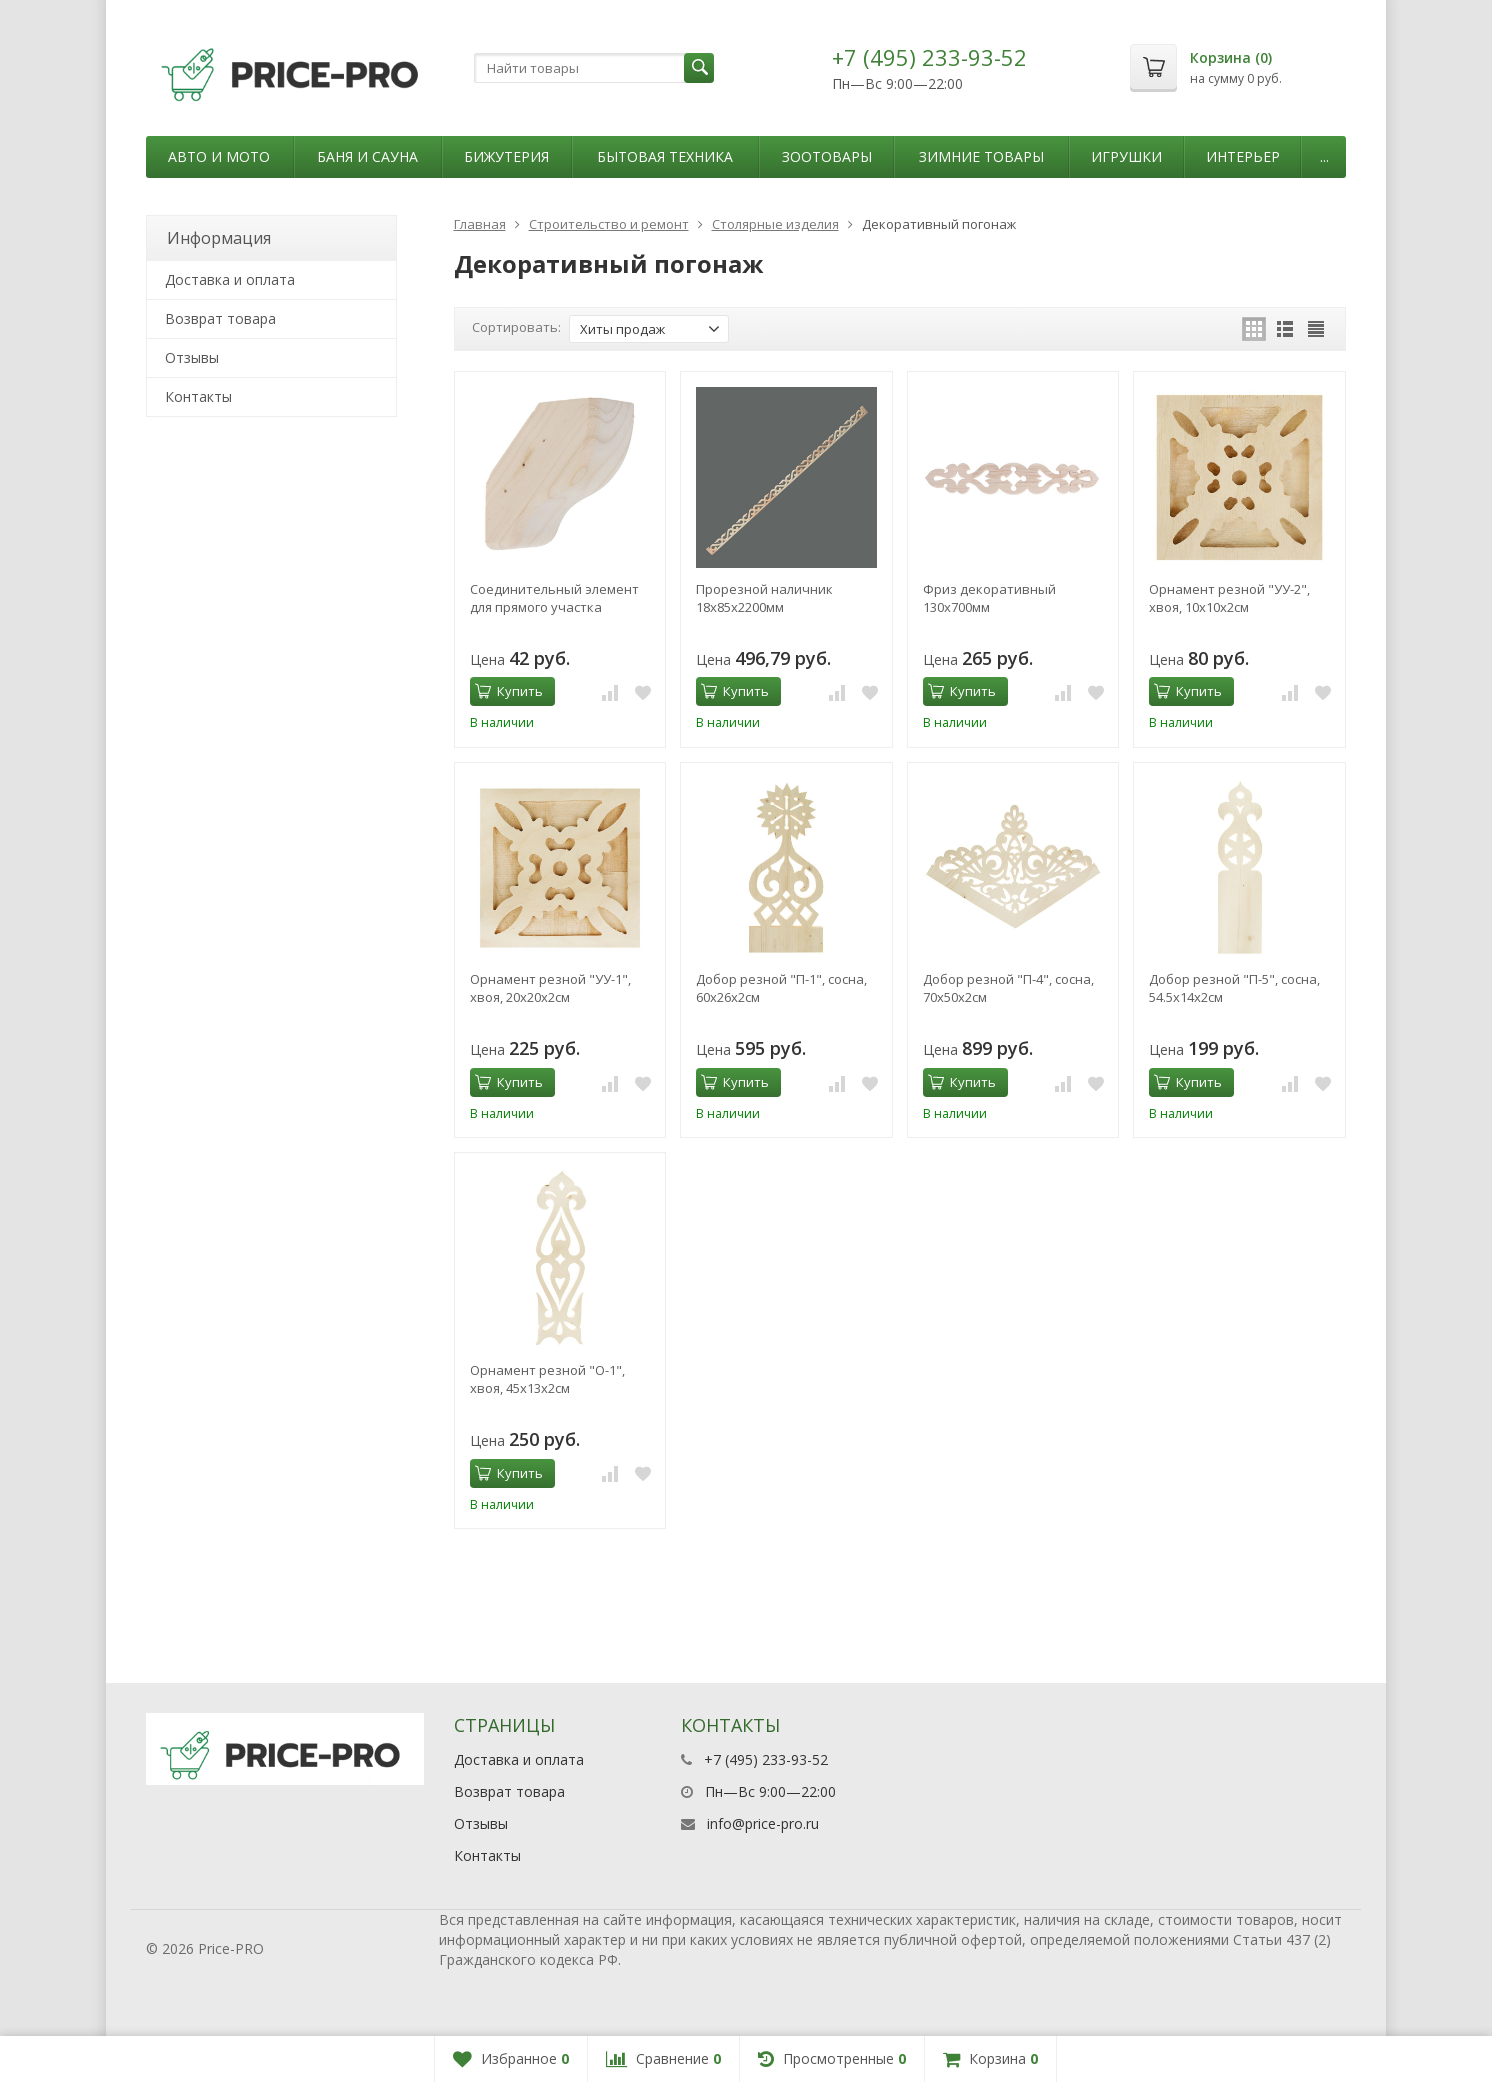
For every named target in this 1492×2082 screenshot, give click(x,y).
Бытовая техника (665, 156)
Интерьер (1243, 156)
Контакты (198, 396)
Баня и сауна (367, 156)
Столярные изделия (775, 224)
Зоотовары (827, 156)
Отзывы (192, 357)
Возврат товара (220, 318)
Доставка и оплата (230, 279)
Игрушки (1126, 156)
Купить (509, 691)
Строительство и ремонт (609, 224)
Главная (480, 224)
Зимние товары (981, 156)
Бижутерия (506, 156)
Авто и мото (219, 156)
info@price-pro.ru (763, 1823)
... (1324, 156)
